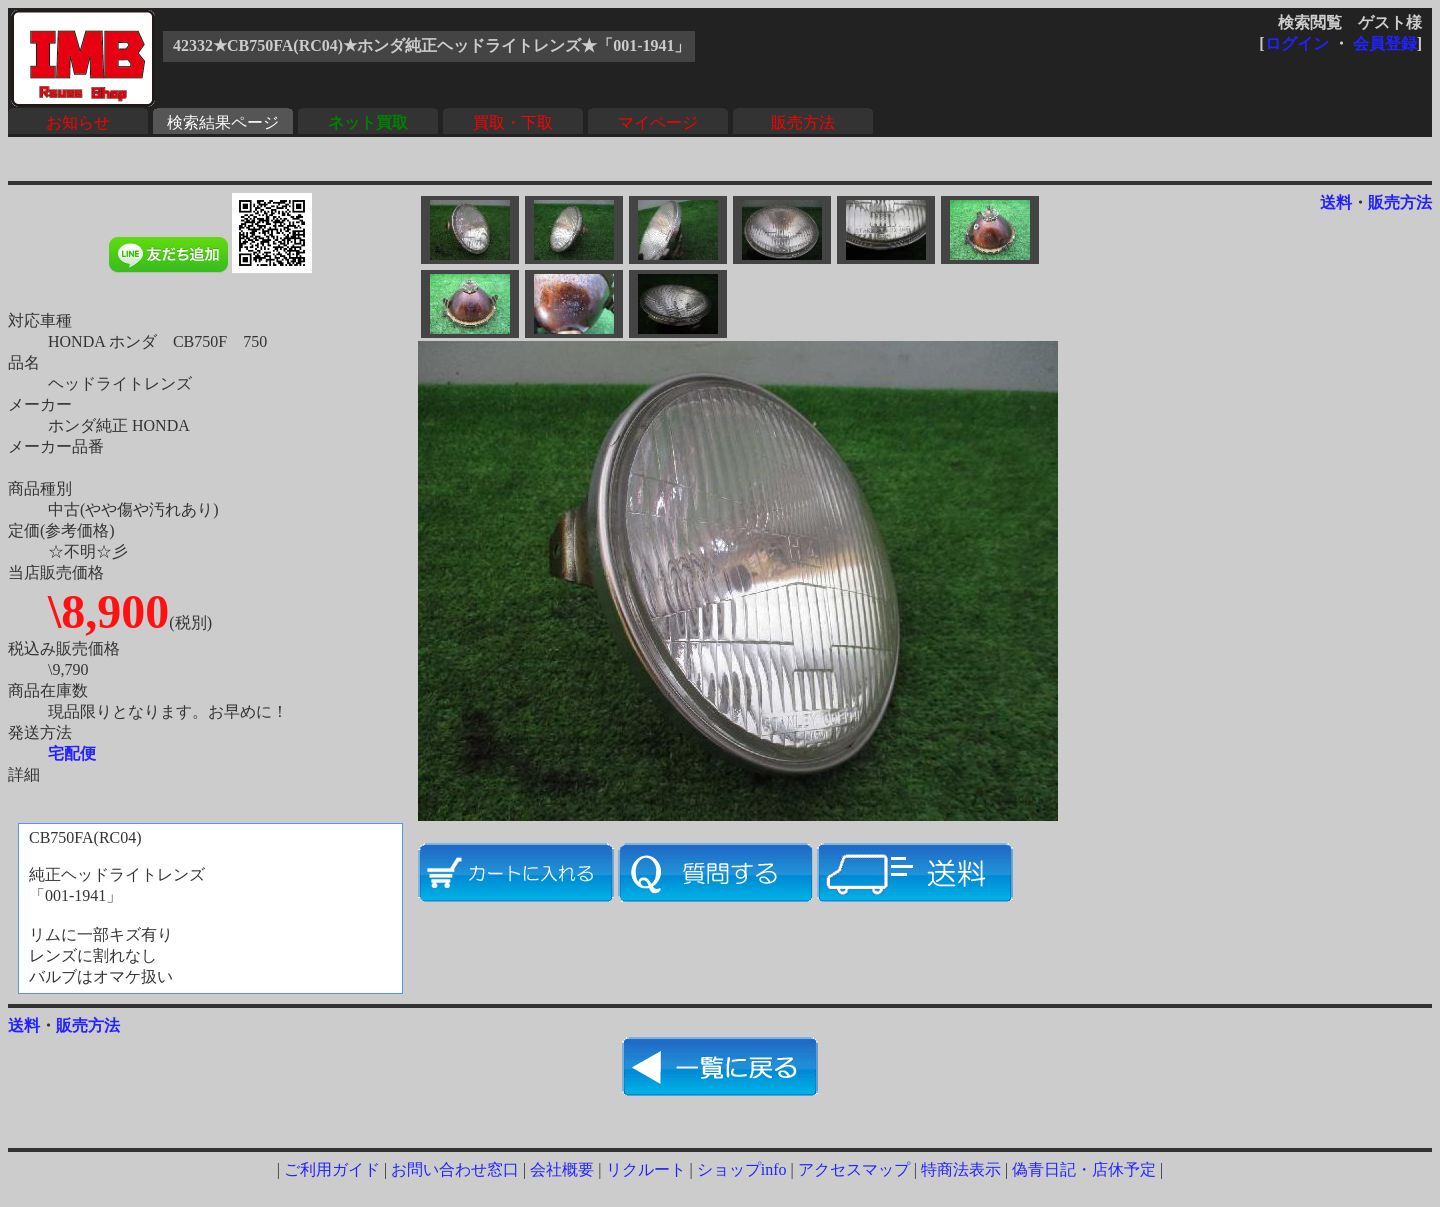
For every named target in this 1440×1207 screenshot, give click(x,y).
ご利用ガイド (332, 1169)
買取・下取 (513, 122)
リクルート (646, 1169)
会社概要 (562, 1169)
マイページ (658, 122)
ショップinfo (742, 1169)
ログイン (1297, 43)
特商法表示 (961, 1169)
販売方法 (803, 122)
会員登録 (1385, 43)
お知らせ (78, 122)
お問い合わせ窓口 (455, 1169)
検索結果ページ (223, 122)
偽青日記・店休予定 (1084, 1169)
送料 (1336, 202)
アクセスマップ (854, 1169)
